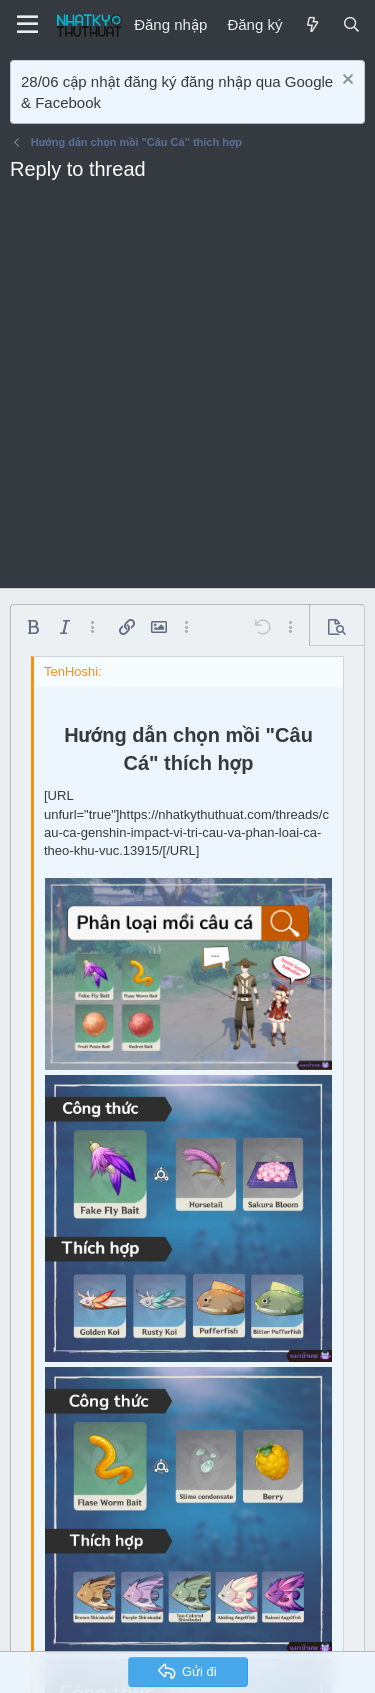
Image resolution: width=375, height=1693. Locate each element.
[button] (33, 627)
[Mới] (311, 24)
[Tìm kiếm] (351, 24)
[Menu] (27, 25)
